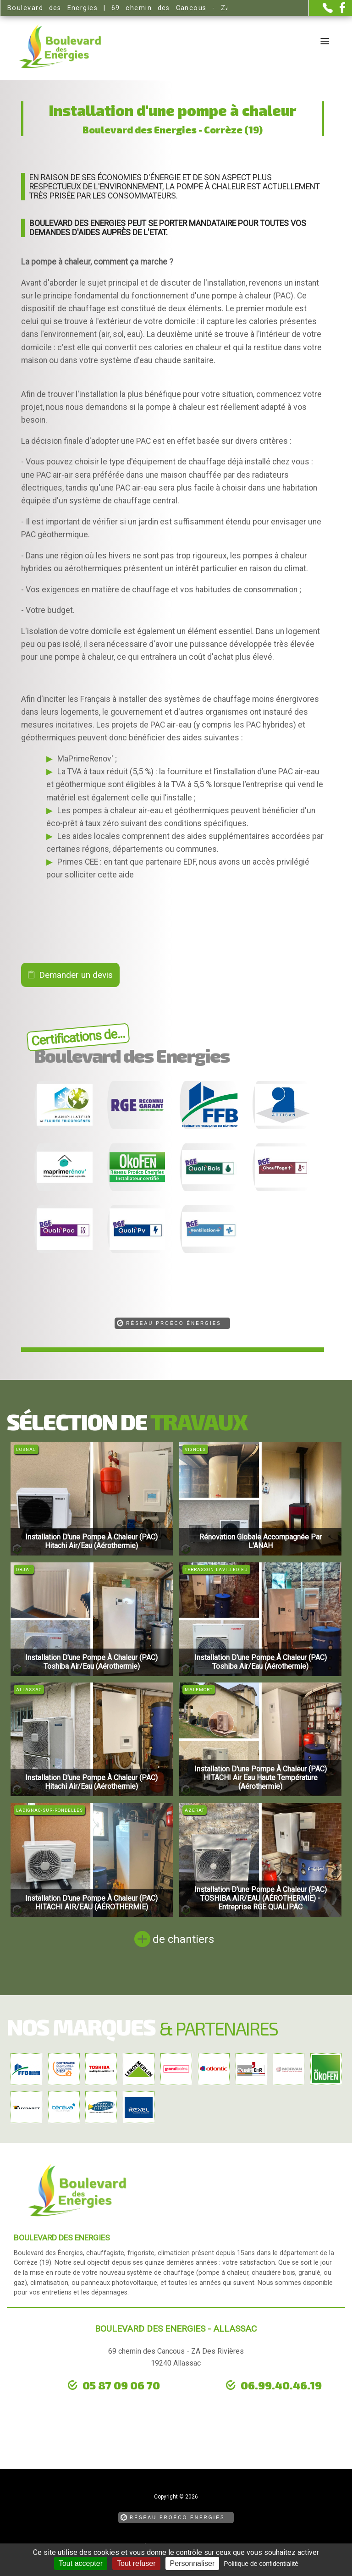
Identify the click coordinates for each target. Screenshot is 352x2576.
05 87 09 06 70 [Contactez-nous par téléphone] (121, 2385)
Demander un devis (76, 975)
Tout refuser (136, 2563)
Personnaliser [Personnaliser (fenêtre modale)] (192, 2563)
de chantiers (183, 1939)
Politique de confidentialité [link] (261, 2563)
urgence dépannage (79, 2399)
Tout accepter (81, 2563)
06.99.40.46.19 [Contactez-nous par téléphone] (281, 2385)
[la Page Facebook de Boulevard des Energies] (339, 11)
